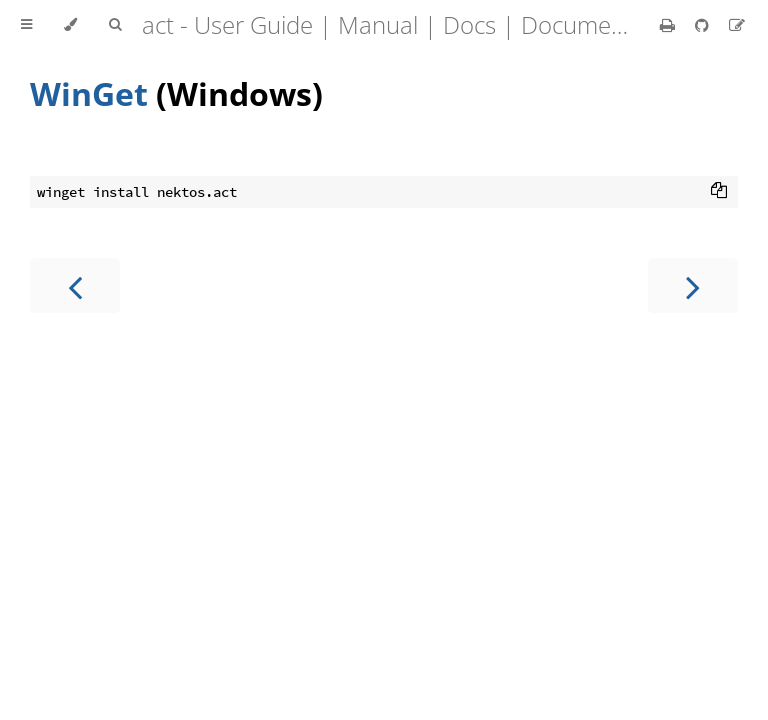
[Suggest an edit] (737, 25)
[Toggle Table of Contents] (26, 25)
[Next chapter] (693, 285)
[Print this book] (669, 25)
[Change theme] (70, 25)
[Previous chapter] (75, 285)
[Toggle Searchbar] (115, 25)
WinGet (89, 93)
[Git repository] (704, 25)
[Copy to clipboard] (719, 192)
